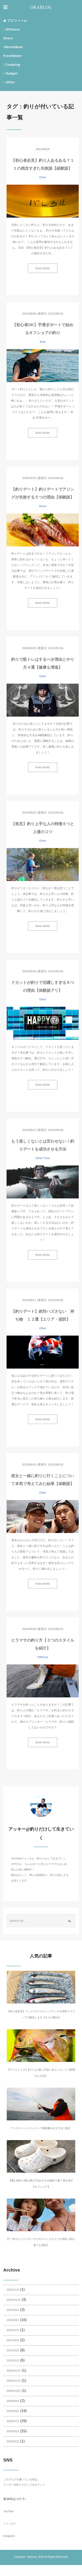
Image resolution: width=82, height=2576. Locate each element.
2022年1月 (13, 2289)
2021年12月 (14, 2299)
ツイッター (9, 2523)
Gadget (10, 73)
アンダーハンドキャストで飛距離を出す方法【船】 (41, 2128)
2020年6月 (13, 2431)
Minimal (31, 2556)
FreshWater (12, 56)
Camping (11, 64)
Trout (46, 1158)
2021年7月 (13, 2330)
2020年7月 (13, 2421)
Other (9, 82)
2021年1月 (13, 2360)
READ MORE (42, 268)
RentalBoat (13, 47)
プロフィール (15, 20)
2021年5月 (13, 2350)
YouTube (8, 2511)
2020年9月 (13, 2401)
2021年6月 (13, 2340)
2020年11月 (14, 2380)
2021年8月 (13, 2320)
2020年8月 (13, 2411)
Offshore (11, 29)
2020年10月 (14, 2390)
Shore (8, 38)
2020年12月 (14, 2370)
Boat (43, 341)
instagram (9, 2536)
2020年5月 (13, 2441)
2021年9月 (13, 2310)
